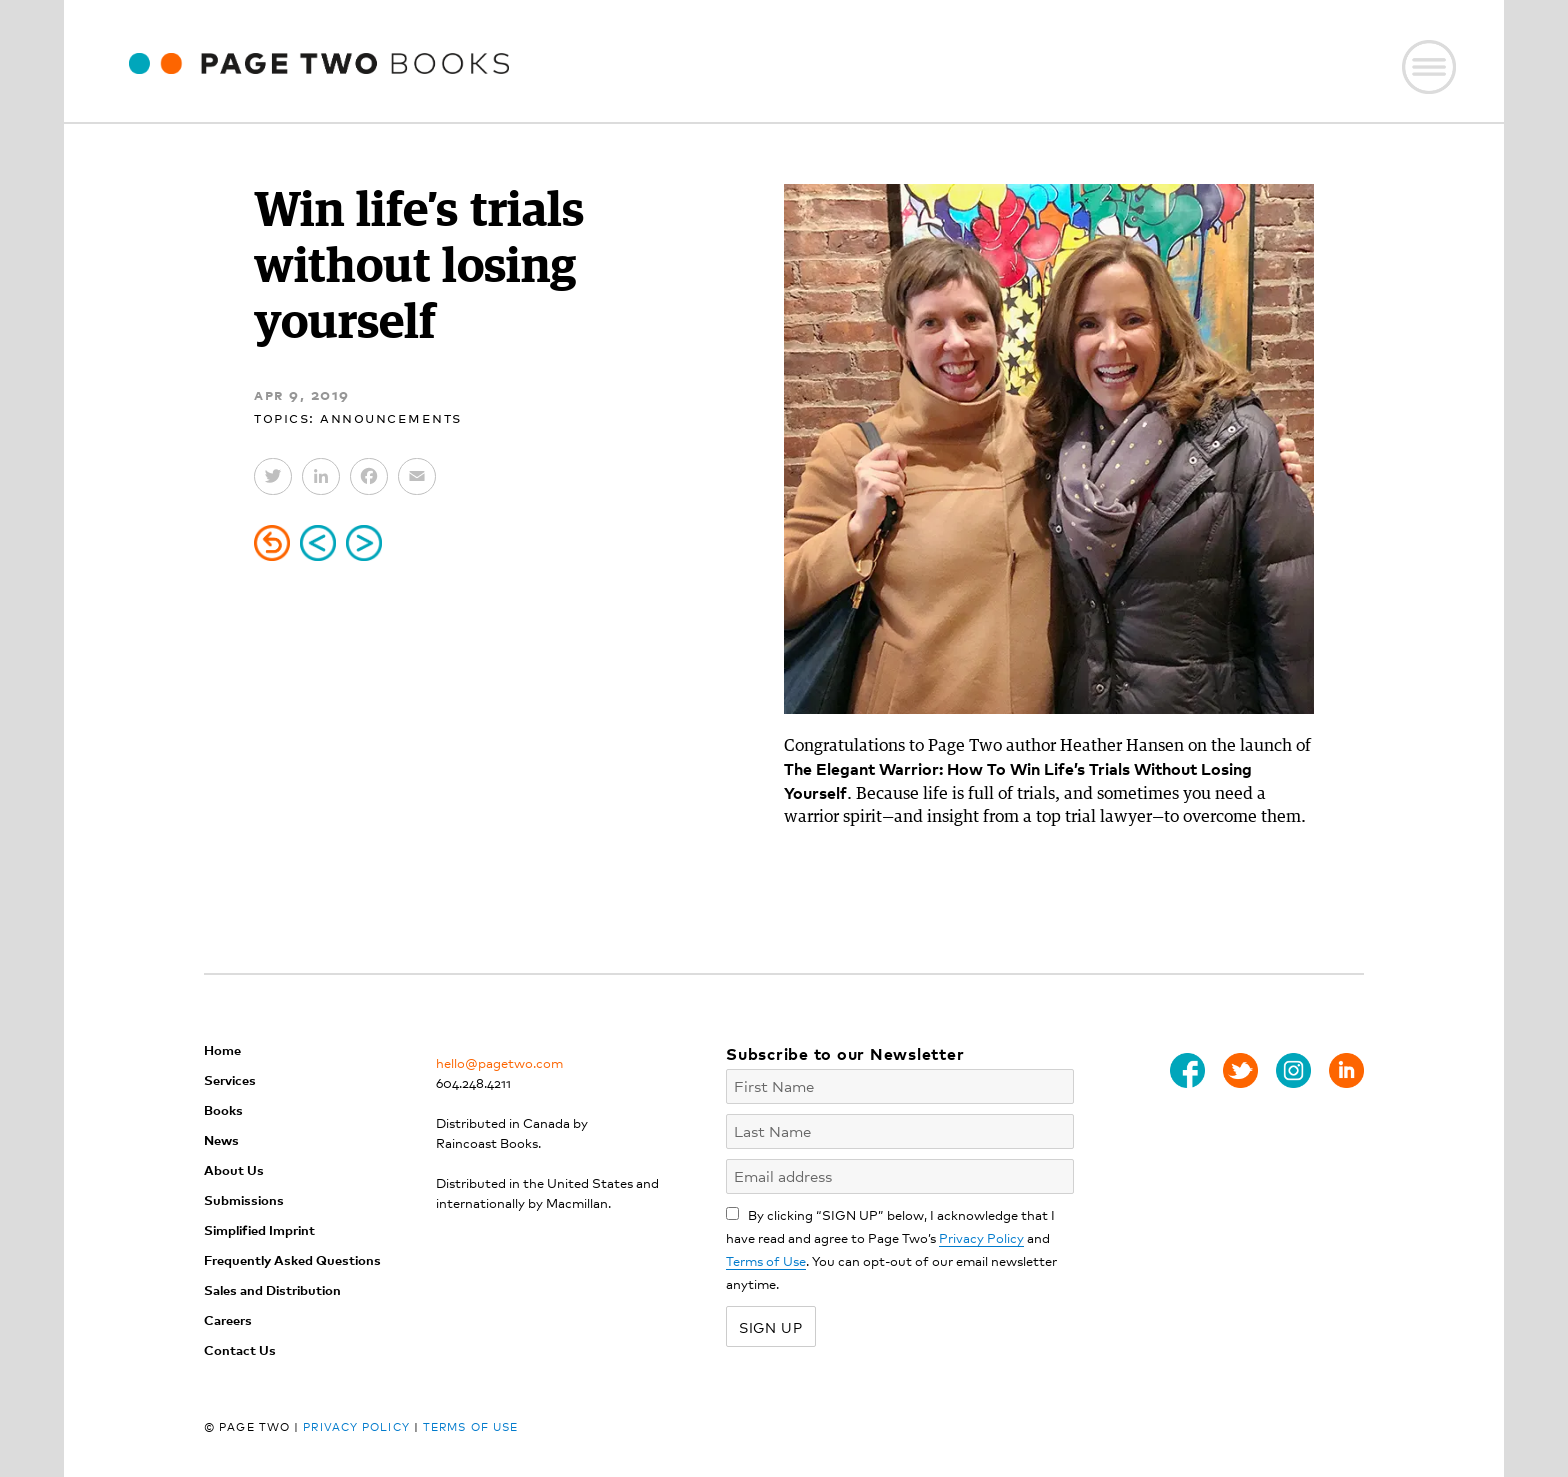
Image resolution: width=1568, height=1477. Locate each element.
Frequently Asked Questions (292, 1259)
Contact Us (240, 1349)
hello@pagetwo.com (499, 1062)
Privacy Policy (981, 1237)
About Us (234, 1169)
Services (230, 1079)
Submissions (244, 1199)
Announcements (391, 416)
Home (222, 1049)
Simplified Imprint (259, 1229)
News (221, 1139)
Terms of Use (766, 1260)
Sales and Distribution (272, 1289)
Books (223, 1109)
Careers (228, 1319)
